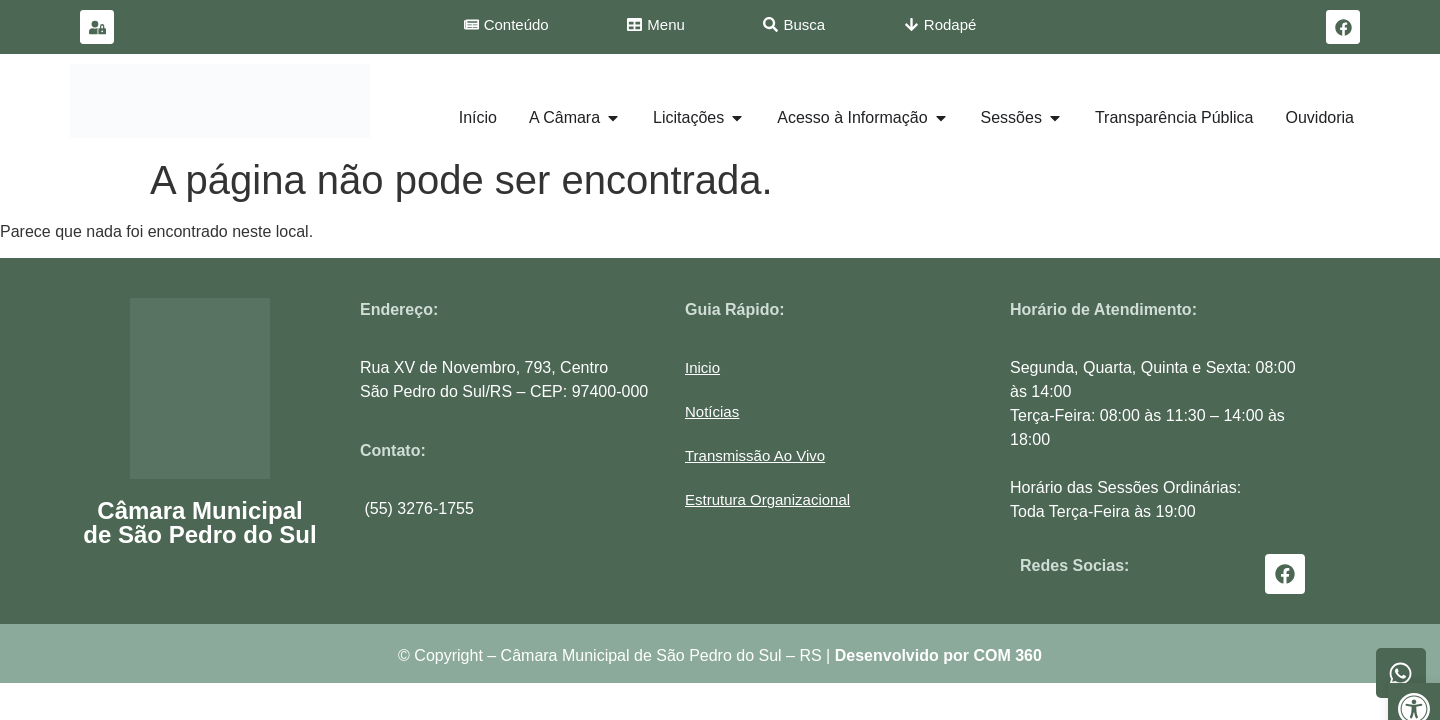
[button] (767, 499)
